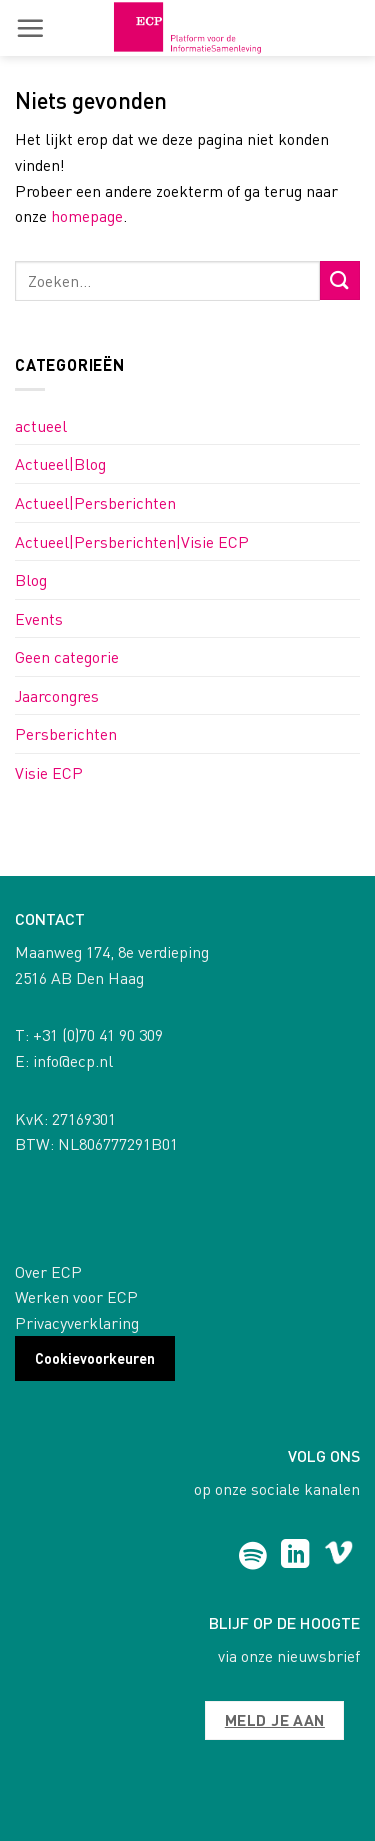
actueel (41, 425)
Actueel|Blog (60, 463)
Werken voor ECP (76, 1296)
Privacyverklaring (77, 1322)
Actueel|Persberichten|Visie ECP (132, 541)
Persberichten (66, 733)
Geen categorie (67, 656)
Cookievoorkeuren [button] (95, 1358)
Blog (31, 579)
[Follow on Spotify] (252, 1556)
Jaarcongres (57, 695)
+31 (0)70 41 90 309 (98, 1034)
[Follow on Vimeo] (338, 1556)
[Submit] (340, 280)
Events (39, 618)
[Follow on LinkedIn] (295, 1556)
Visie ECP (49, 772)
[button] (30, 28)
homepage (87, 215)
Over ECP (48, 1271)
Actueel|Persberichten (95, 502)
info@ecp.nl (73, 1060)
